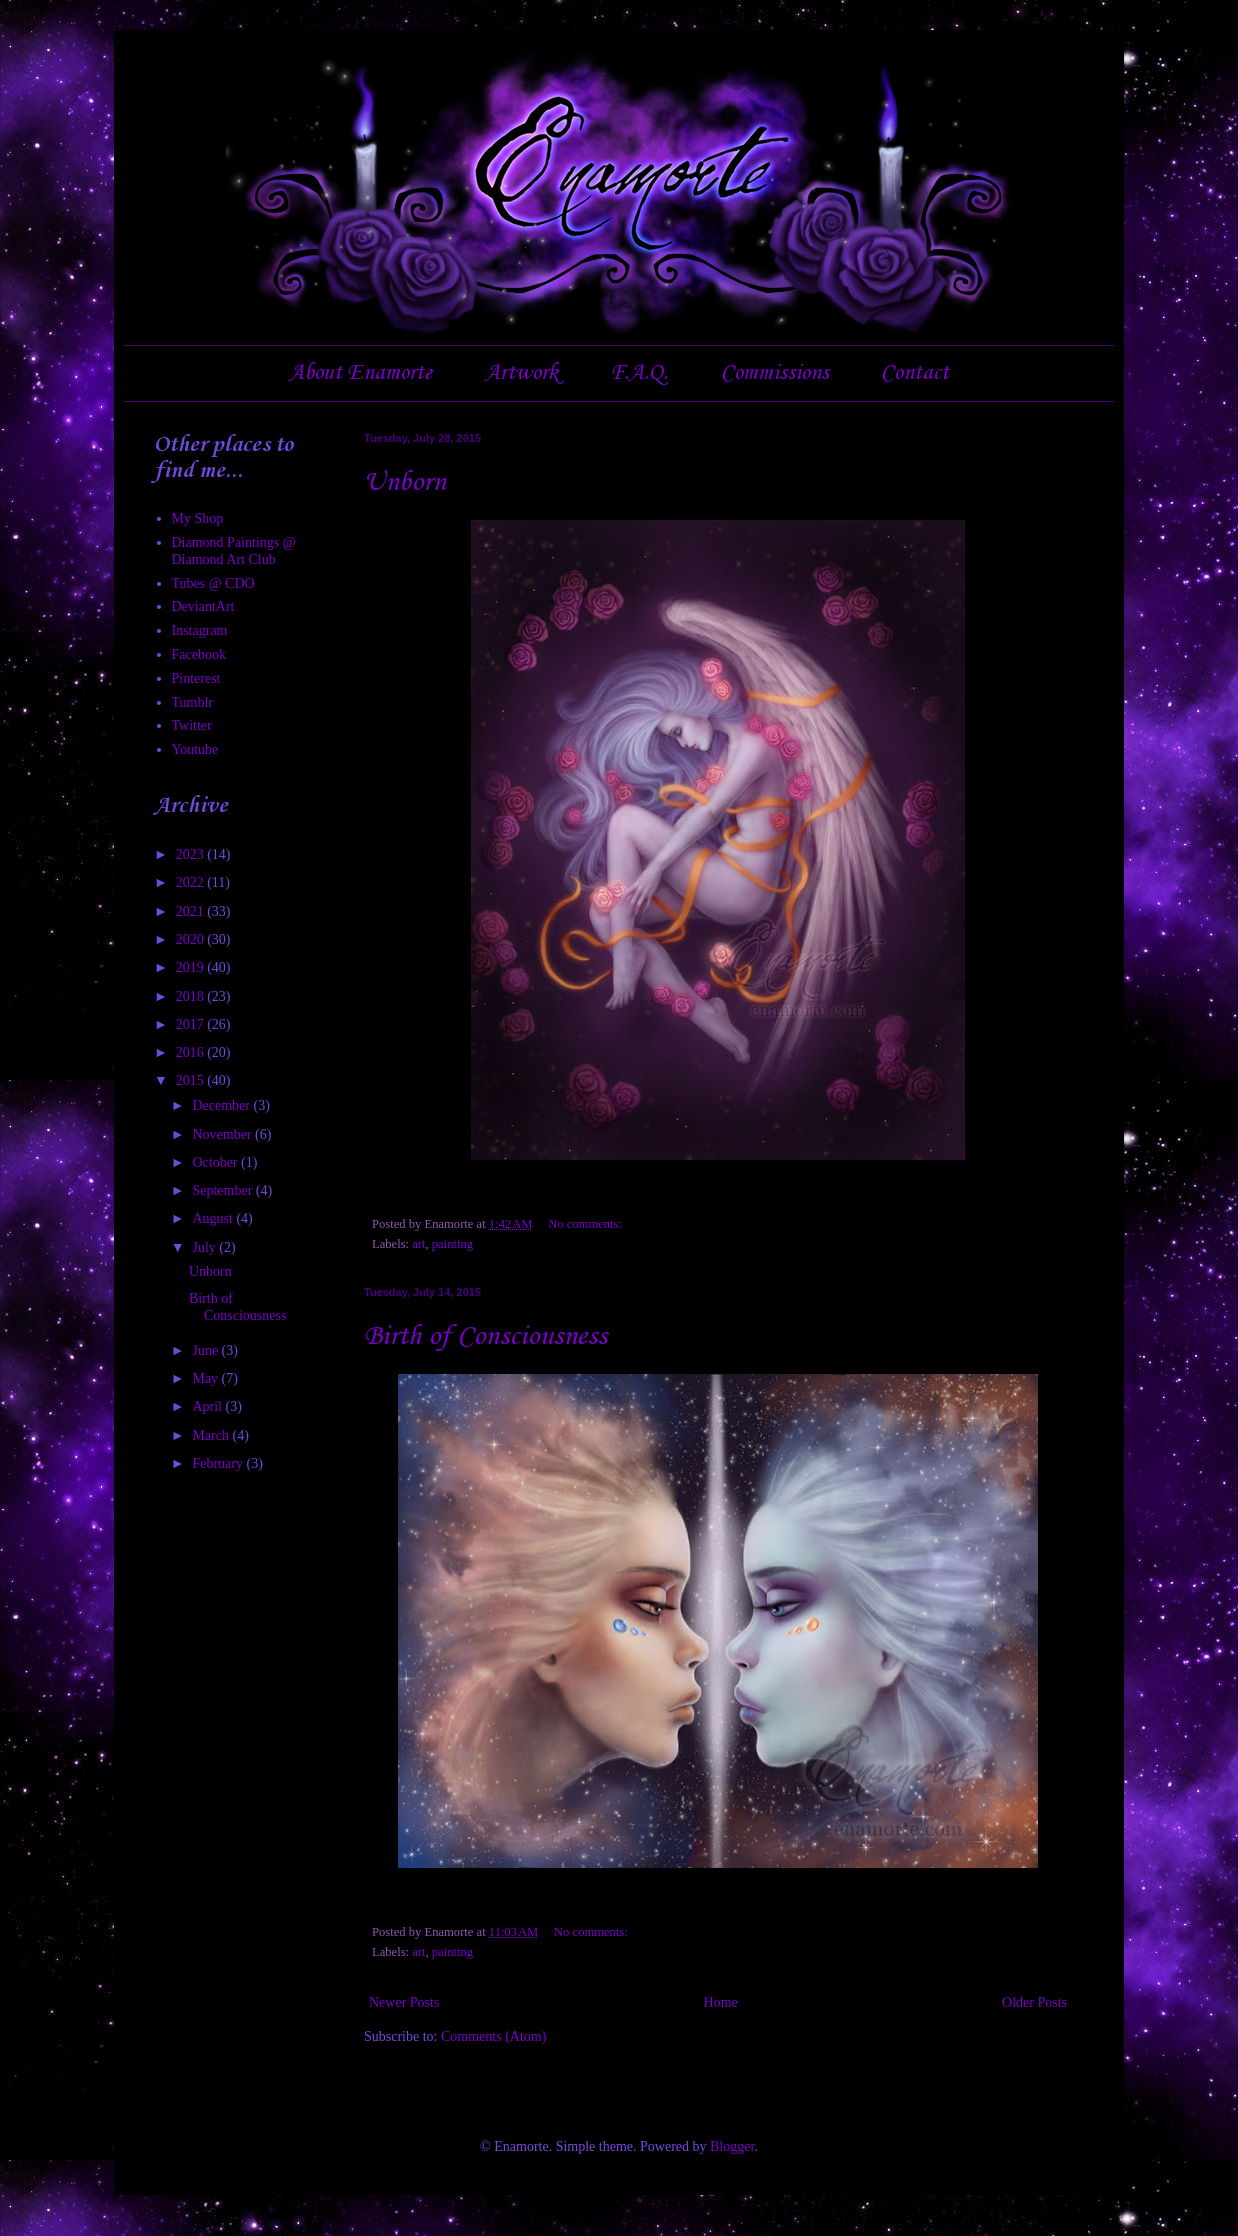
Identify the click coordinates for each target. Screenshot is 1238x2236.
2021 (192, 911)
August (214, 1218)
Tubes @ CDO (213, 583)
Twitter (192, 725)
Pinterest (196, 678)
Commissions (775, 373)
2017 (192, 1024)
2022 (192, 882)
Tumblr (193, 702)
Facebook (199, 654)
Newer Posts (404, 2002)
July (205, 1247)
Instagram (200, 630)
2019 (192, 967)
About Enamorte (360, 373)
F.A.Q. (639, 373)
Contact (915, 373)
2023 (192, 854)
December (222, 1105)
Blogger (732, 2146)
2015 (192, 1080)
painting (452, 1244)
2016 (192, 1052)
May (206, 1378)
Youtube (195, 749)
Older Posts (1034, 2002)
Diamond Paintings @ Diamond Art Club (234, 551)
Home (721, 2002)
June (206, 1350)
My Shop (198, 518)
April (208, 1406)
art (418, 1244)
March (212, 1435)
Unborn (405, 482)
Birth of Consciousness (485, 1336)
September (223, 1190)
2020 (192, 939)
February (219, 1463)
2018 (192, 996)
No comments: (586, 1224)
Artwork (521, 373)
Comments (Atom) (493, 2036)
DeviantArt (203, 606)
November (223, 1134)
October (216, 1162)
